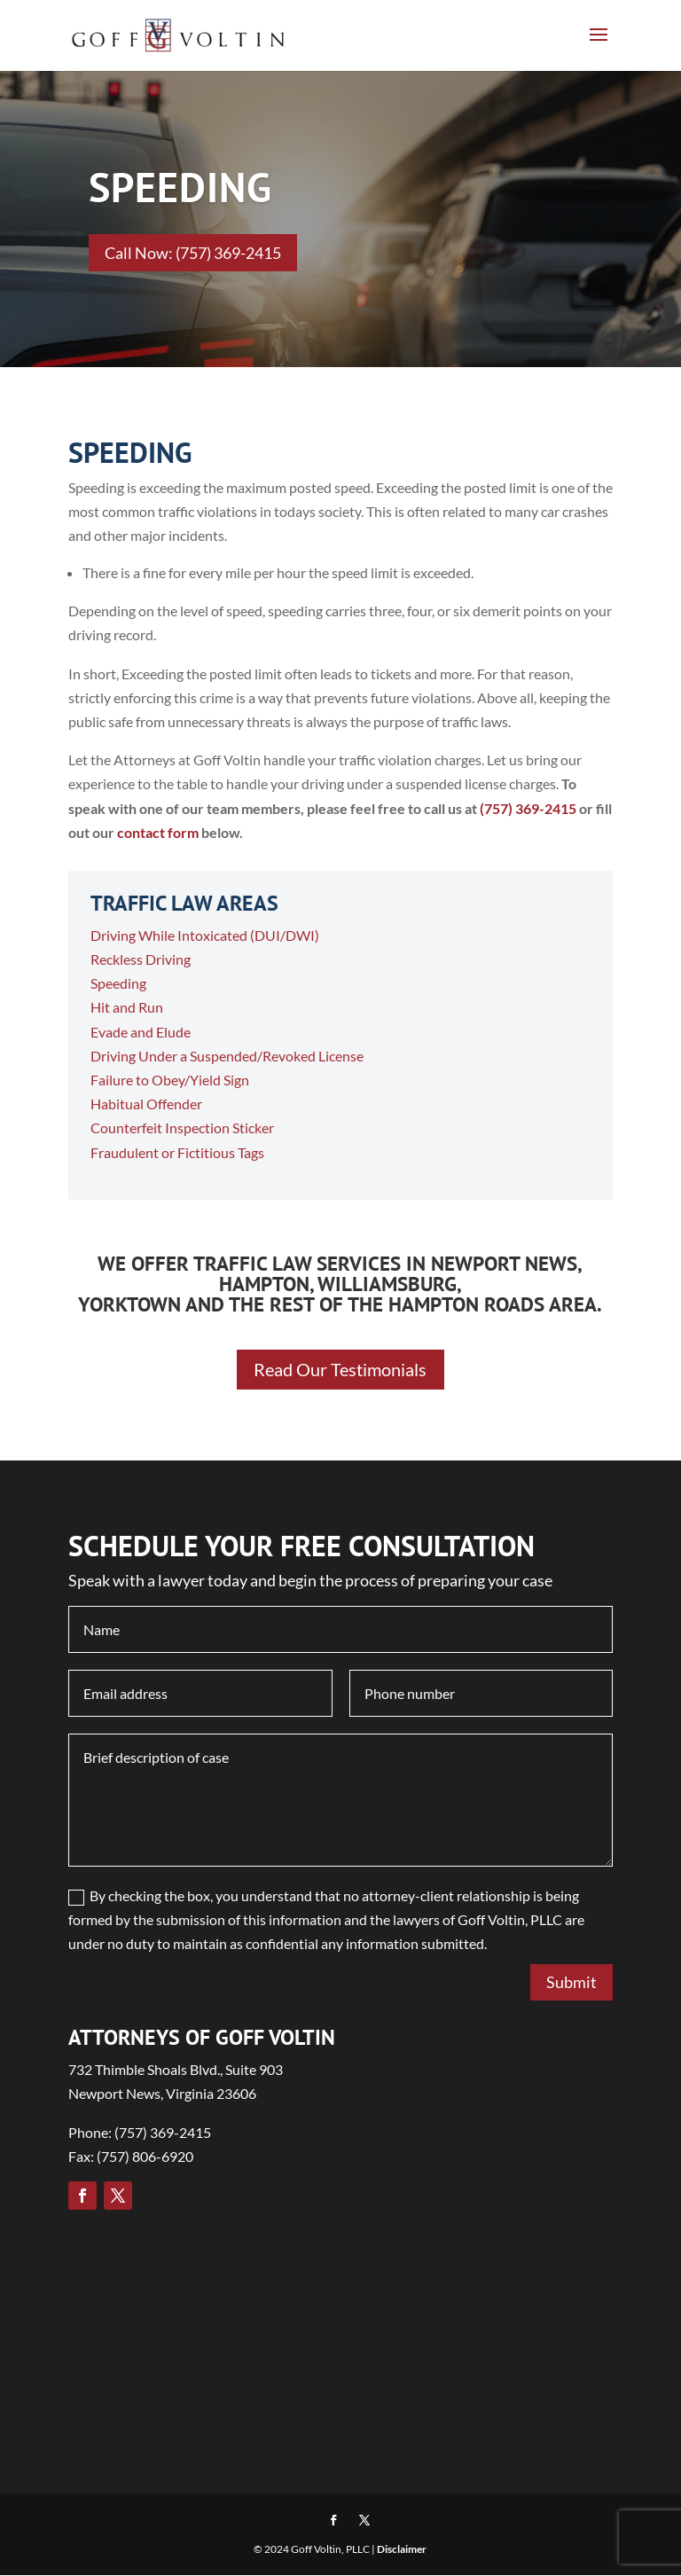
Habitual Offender (146, 1103)
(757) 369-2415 (528, 808)
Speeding (118, 983)
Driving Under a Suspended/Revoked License (227, 1055)
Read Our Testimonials (340, 1370)
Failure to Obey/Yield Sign (169, 1079)
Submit (571, 1983)
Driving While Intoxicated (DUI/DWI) (204, 935)
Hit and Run (126, 1006)
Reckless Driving (140, 959)
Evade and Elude (140, 1031)
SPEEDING (180, 187)
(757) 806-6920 (145, 2157)
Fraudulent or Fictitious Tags (177, 1152)
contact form (158, 832)
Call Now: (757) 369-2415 (193, 252)
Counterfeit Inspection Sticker (182, 1127)
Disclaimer (402, 2549)
